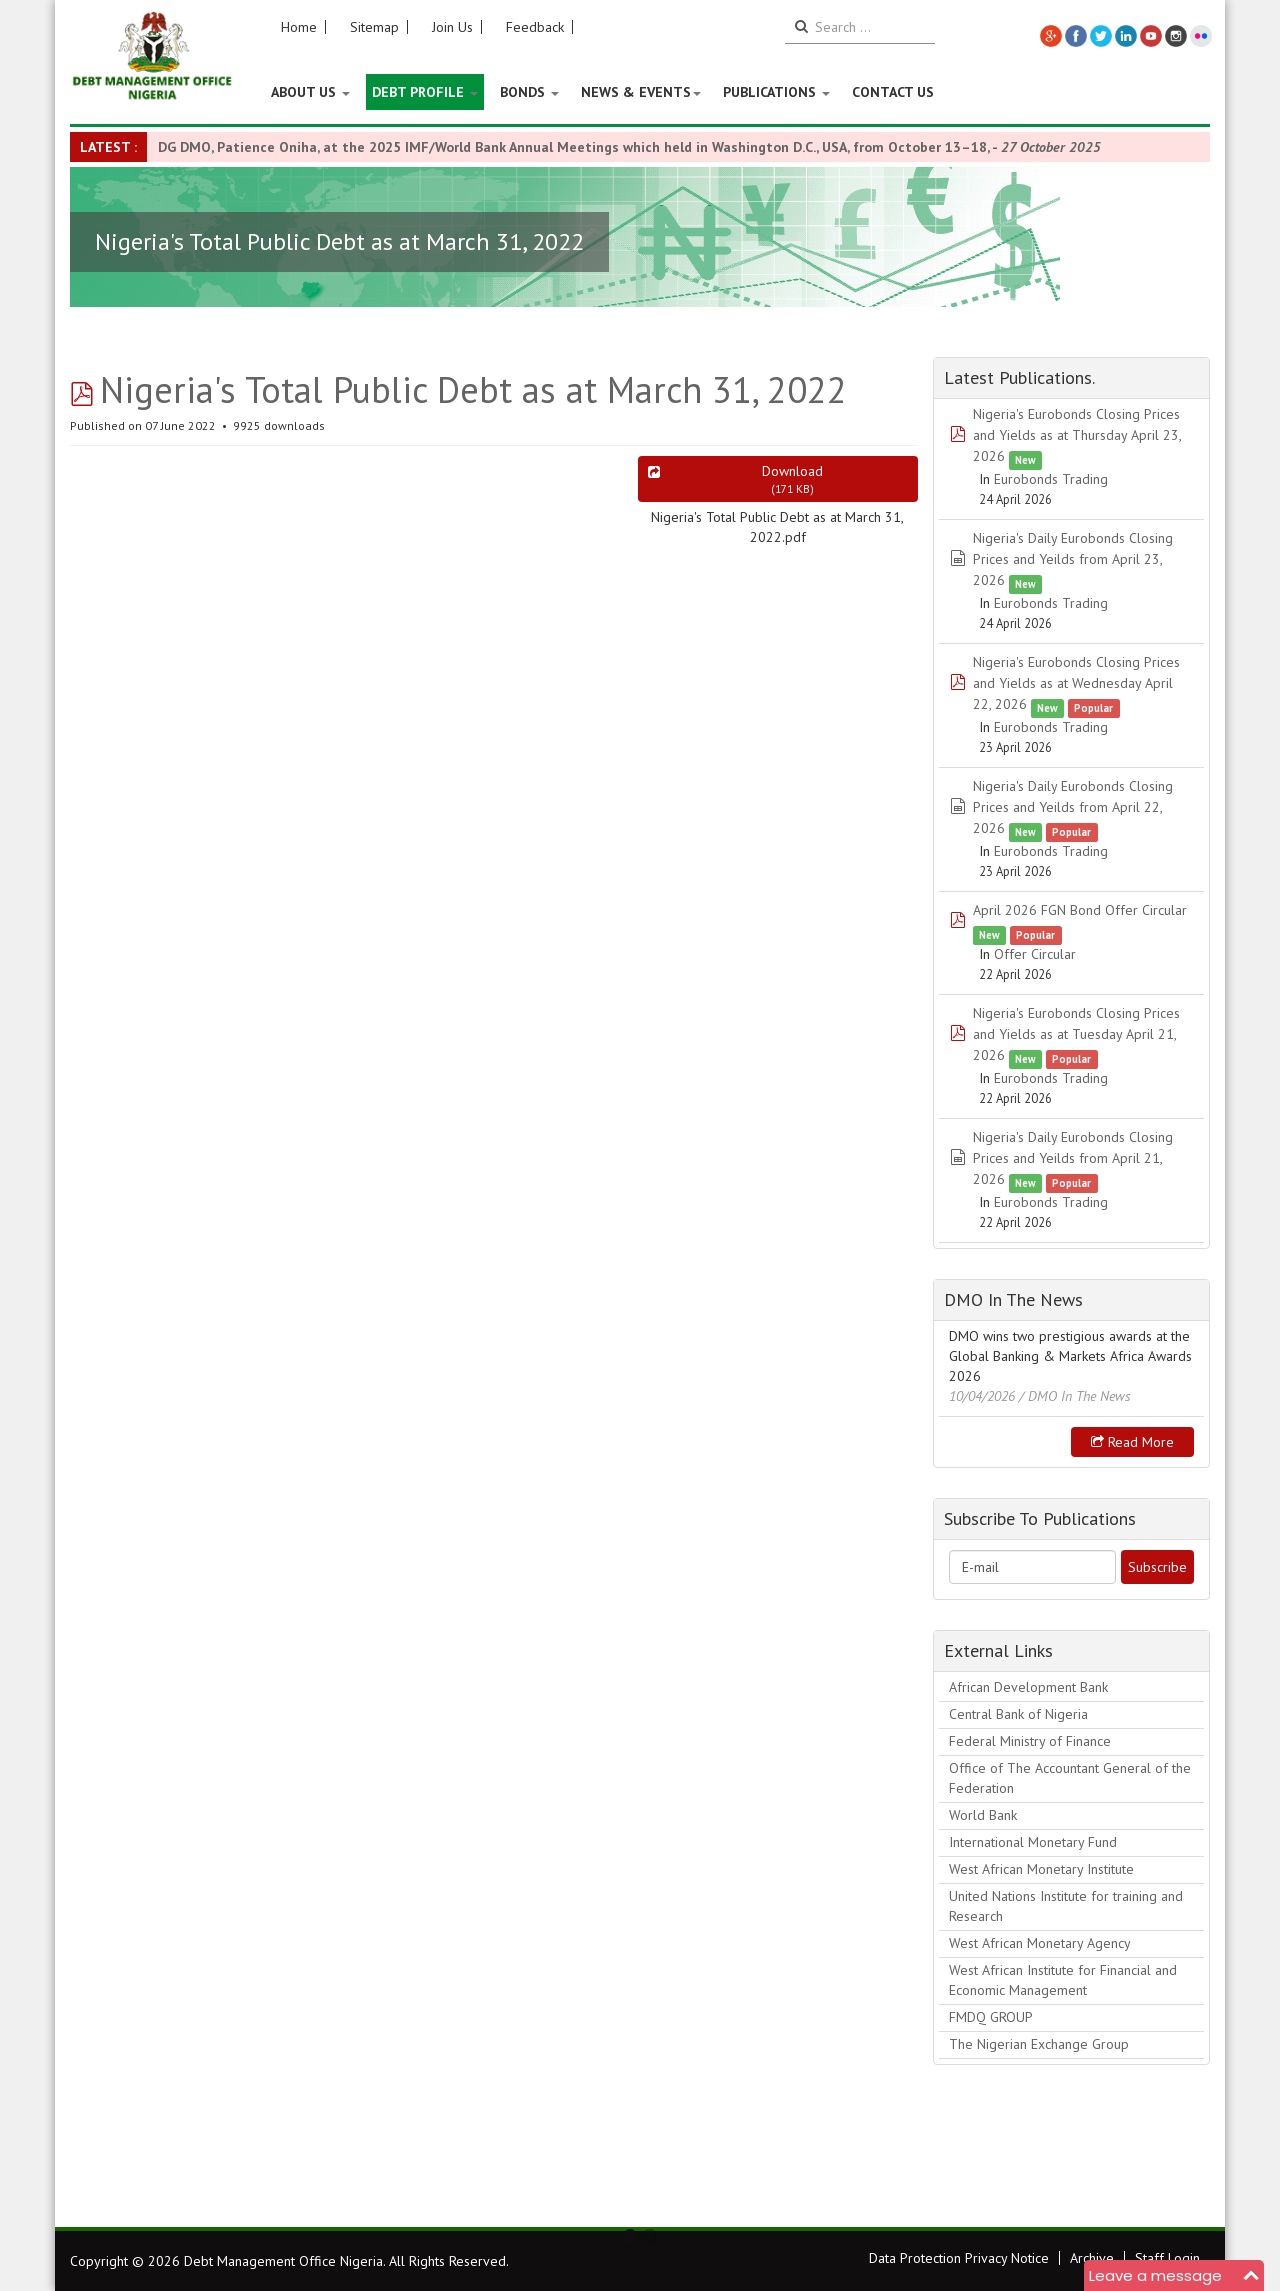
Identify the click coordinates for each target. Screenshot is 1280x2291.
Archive (1092, 2258)
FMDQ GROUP (991, 2017)
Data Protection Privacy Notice (959, 2258)
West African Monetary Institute (1041, 1869)
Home (299, 27)
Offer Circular (1035, 954)
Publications (776, 92)
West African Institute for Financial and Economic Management (1063, 1980)
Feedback (535, 27)
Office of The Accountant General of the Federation (1070, 1778)
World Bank (983, 1815)
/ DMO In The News (1075, 1396)
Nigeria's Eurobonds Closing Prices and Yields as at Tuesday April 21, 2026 (1076, 1034)
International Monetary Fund (1033, 1842)
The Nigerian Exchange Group (1039, 2044)
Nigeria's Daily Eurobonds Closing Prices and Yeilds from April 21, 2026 (1073, 1158)
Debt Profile (425, 92)
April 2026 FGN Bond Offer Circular (1080, 910)
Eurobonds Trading (1051, 479)
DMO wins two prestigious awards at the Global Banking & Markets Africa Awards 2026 (1070, 1356)
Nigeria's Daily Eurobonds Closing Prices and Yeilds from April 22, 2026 (1073, 807)
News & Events (641, 92)
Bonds (529, 92)
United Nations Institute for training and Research (1066, 1906)
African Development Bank (1028, 1687)
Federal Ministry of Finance (1030, 1741)
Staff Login (1167, 2258)
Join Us (452, 27)
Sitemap (374, 27)
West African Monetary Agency (1040, 1943)
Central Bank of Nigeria (1018, 1714)
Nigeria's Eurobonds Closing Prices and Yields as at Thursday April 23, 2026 (1077, 435)
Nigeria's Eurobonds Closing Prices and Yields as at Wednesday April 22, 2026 (1076, 683)
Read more (1132, 1442)
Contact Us (893, 92)
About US (310, 92)
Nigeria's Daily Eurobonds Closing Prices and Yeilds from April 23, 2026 (1073, 559)
